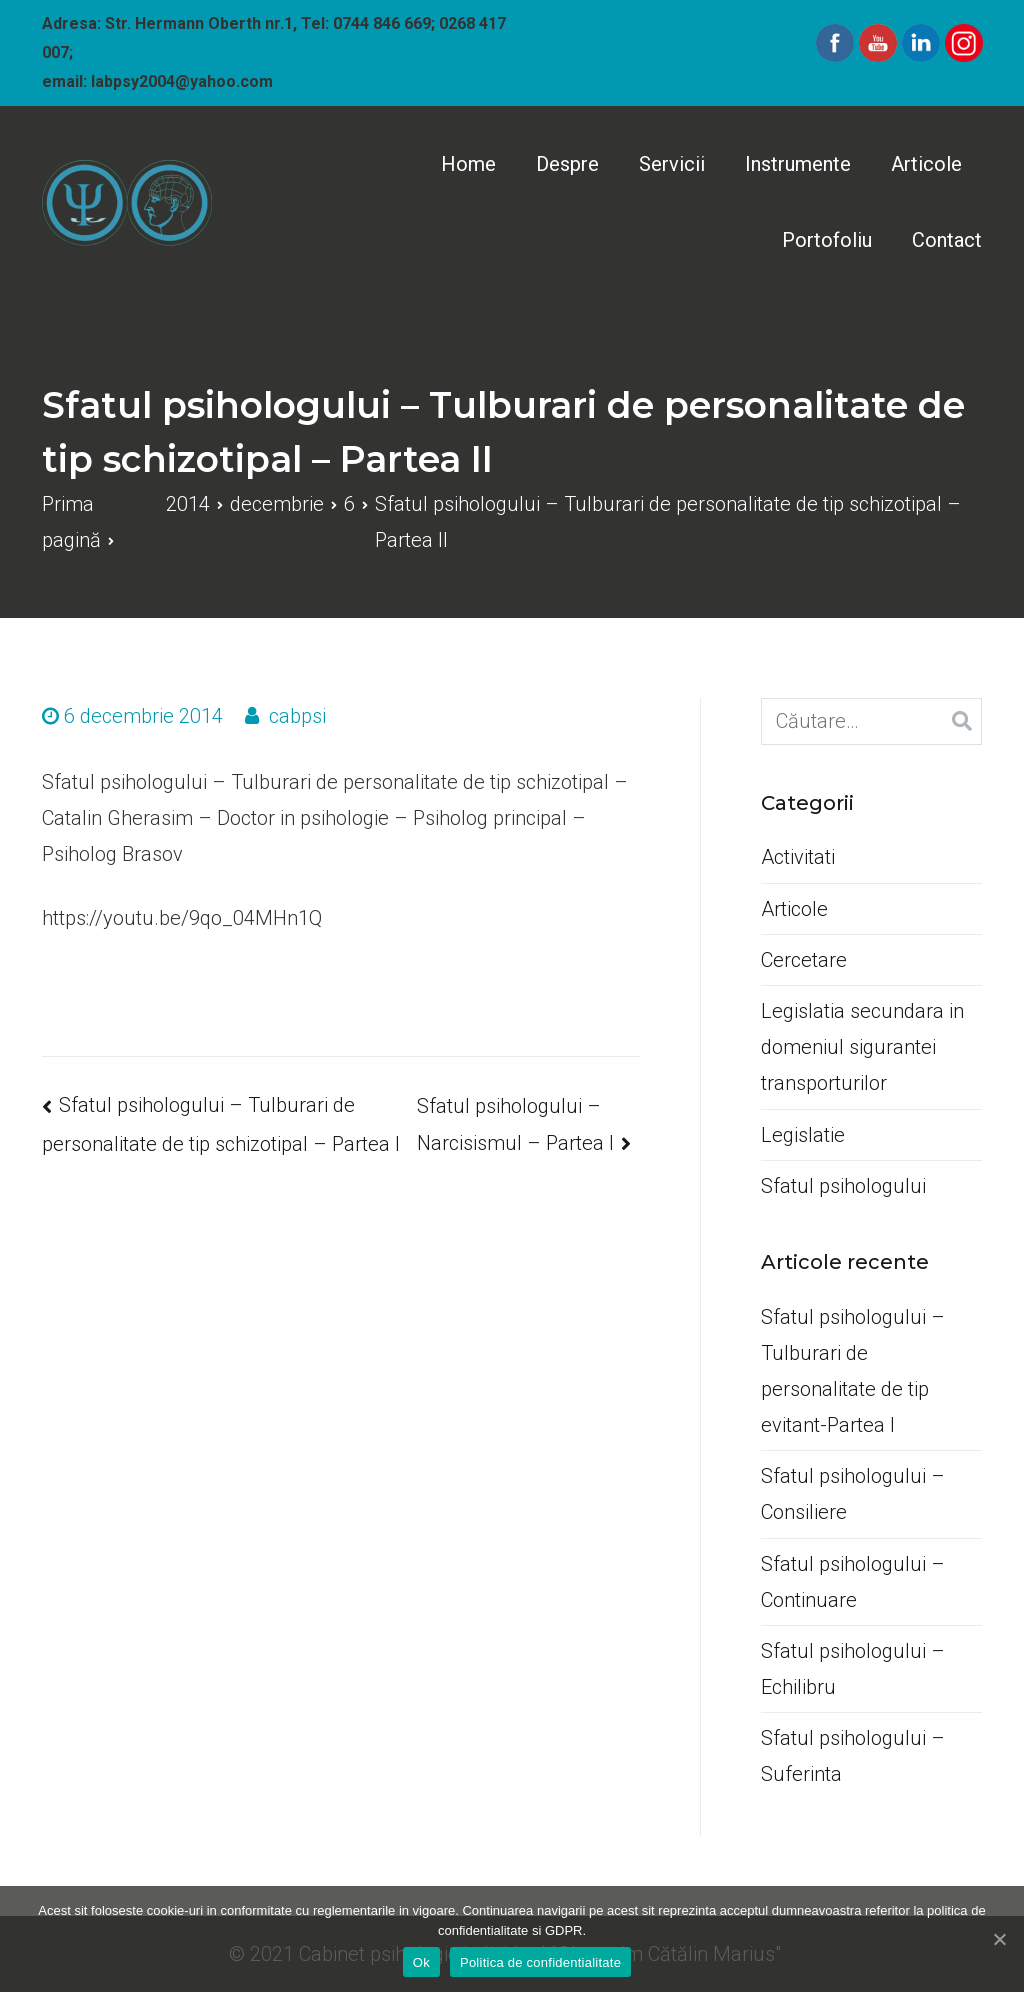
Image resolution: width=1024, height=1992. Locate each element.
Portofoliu (827, 240)
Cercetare (804, 960)
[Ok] (999, 1939)
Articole (926, 164)
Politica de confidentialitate (540, 1962)
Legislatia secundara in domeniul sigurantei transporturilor (862, 1047)
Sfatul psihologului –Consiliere (853, 1494)
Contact (947, 240)
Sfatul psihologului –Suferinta (853, 1756)
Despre (567, 164)
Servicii (672, 164)
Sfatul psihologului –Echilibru (853, 1669)
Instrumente (798, 164)
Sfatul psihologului (843, 1186)
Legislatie (803, 1135)
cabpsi (297, 716)
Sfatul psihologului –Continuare (853, 1582)
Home (468, 164)
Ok (421, 1962)
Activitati (798, 857)
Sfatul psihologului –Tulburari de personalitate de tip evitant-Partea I (853, 1371)
